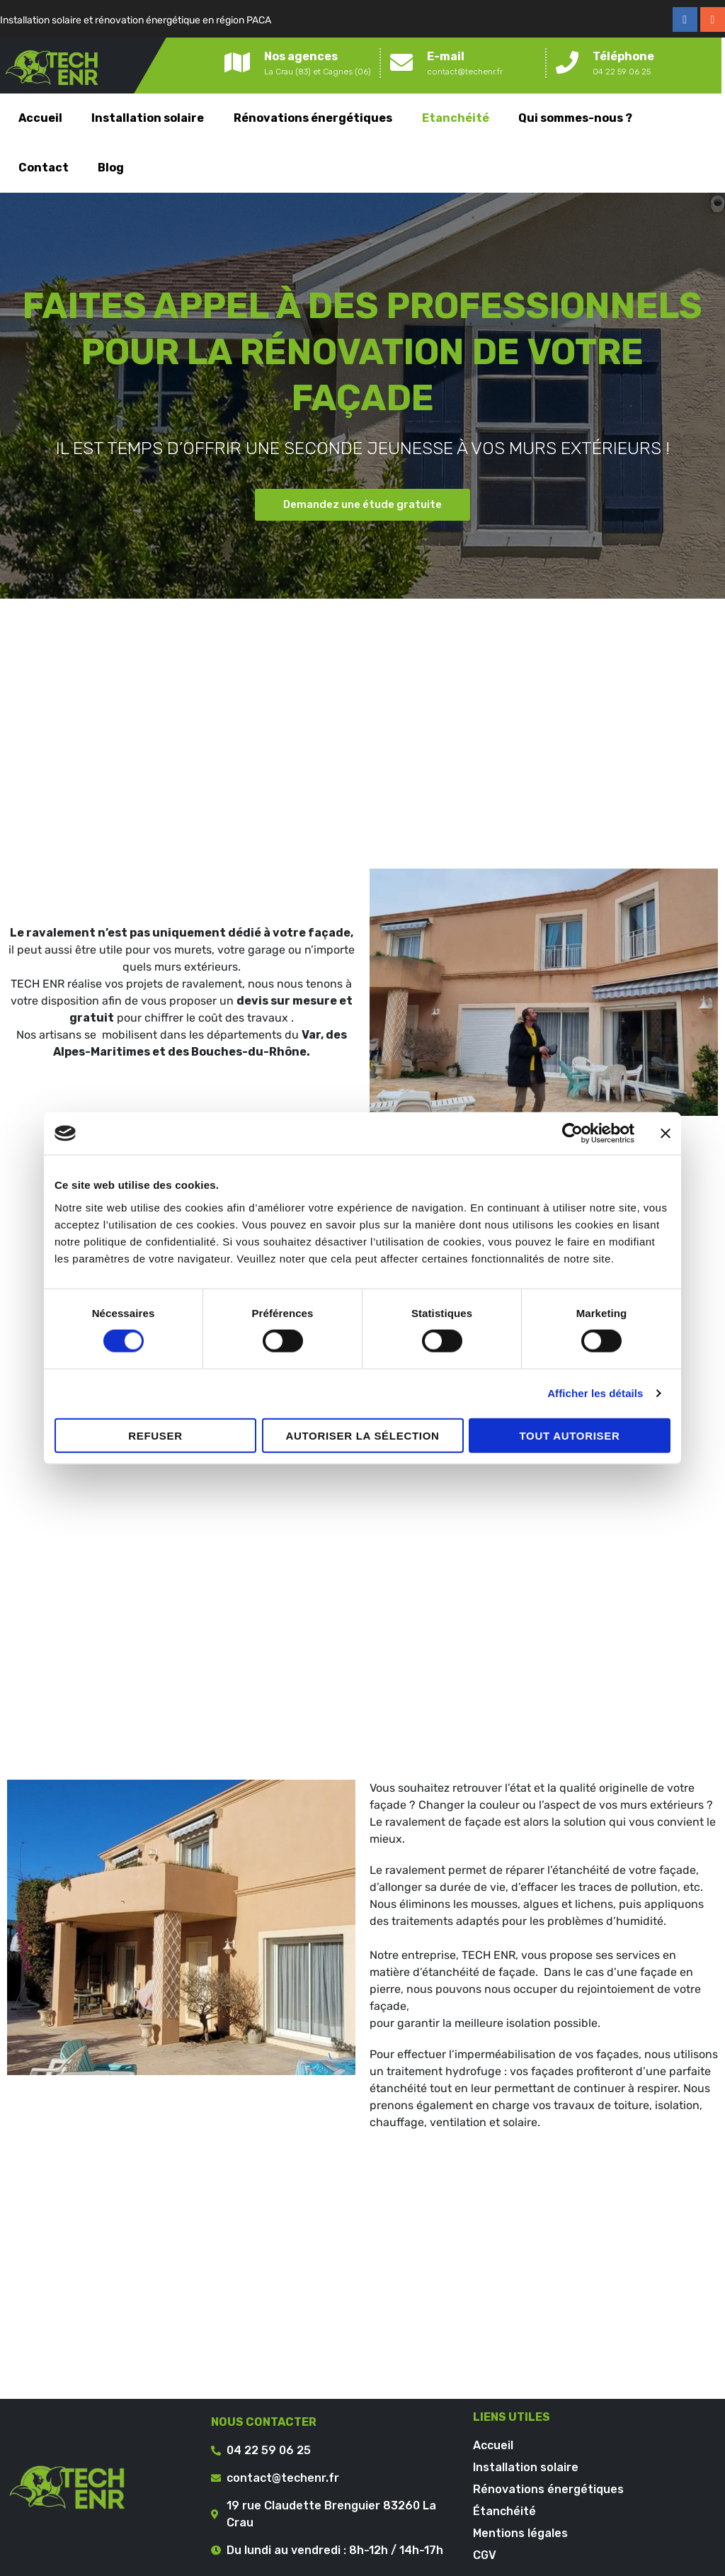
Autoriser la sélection (362, 1435)
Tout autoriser (569, 1435)
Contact (43, 167)
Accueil (40, 118)
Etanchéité (455, 118)
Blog (111, 167)
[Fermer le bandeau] (665, 1134)
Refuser (155, 1435)
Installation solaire (147, 118)
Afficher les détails (595, 1393)
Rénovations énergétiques (313, 118)
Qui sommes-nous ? (575, 118)
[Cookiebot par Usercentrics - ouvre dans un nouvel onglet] (572, 1133)
